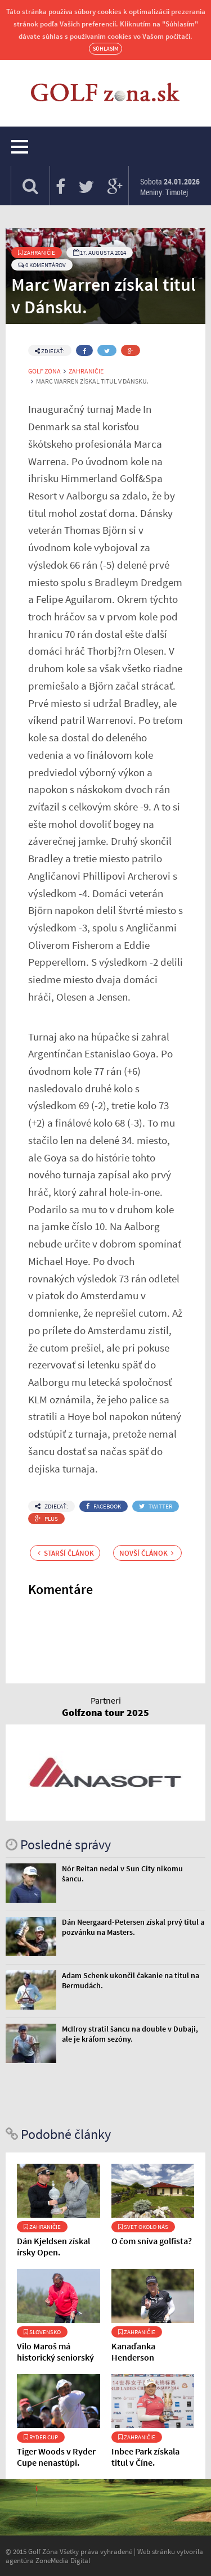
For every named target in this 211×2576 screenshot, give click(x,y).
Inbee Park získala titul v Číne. (145, 2457)
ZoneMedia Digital (62, 2560)
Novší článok (146, 1552)
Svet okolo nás (143, 2227)
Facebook (103, 1506)
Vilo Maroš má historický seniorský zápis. (55, 2357)
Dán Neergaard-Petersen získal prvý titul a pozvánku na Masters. (133, 1927)
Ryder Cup (41, 2437)
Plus (46, 1519)
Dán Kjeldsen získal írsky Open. (53, 2246)
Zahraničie (36, 252)
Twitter (155, 1506)
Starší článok (66, 1552)
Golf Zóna (44, 371)
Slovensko (42, 2332)
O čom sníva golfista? (151, 2240)
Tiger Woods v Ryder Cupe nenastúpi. (56, 2457)
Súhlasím (105, 48)
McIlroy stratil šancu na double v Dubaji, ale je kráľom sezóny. (130, 2034)
